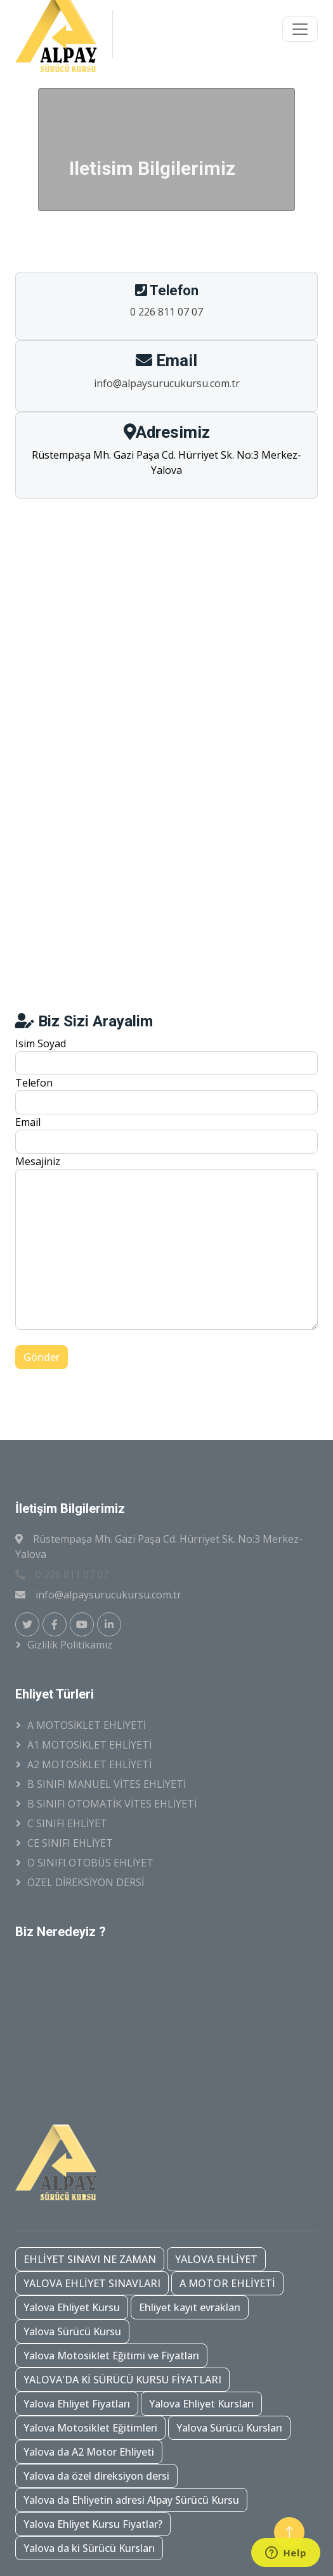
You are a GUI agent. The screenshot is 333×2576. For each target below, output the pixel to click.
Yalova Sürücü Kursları (229, 2428)
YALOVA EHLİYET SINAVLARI (91, 2283)
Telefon (34, 1083)
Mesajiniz (37, 1161)
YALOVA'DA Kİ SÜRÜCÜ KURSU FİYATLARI (122, 2380)
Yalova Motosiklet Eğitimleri (90, 2428)
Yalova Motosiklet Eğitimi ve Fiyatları (111, 2355)
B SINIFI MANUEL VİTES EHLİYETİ (106, 1784)
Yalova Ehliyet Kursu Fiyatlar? (92, 2524)
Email (28, 1122)
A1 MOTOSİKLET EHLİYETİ (89, 1745)
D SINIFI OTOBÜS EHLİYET (90, 1863)
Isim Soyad (40, 1043)
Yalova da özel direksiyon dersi (96, 2476)
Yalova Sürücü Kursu (72, 2331)
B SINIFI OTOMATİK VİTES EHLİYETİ (112, 1804)
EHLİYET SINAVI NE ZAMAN (89, 2259)
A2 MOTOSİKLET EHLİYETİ (89, 1764)
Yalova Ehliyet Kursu (71, 2307)
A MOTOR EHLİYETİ (227, 2283)
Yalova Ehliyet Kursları (201, 2404)
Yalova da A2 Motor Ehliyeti (88, 2452)
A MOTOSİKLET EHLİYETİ (86, 1725)
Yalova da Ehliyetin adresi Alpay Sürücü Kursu (131, 2500)
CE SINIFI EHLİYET (70, 1843)
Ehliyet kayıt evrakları (189, 2307)
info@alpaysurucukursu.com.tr (167, 383)
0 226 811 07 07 (166, 312)
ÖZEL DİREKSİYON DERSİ (85, 1882)
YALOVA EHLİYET (216, 2259)
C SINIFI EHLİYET (67, 1823)
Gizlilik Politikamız (69, 1645)
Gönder (41, 1357)
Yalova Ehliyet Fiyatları (76, 2404)
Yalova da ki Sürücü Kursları (89, 2548)
